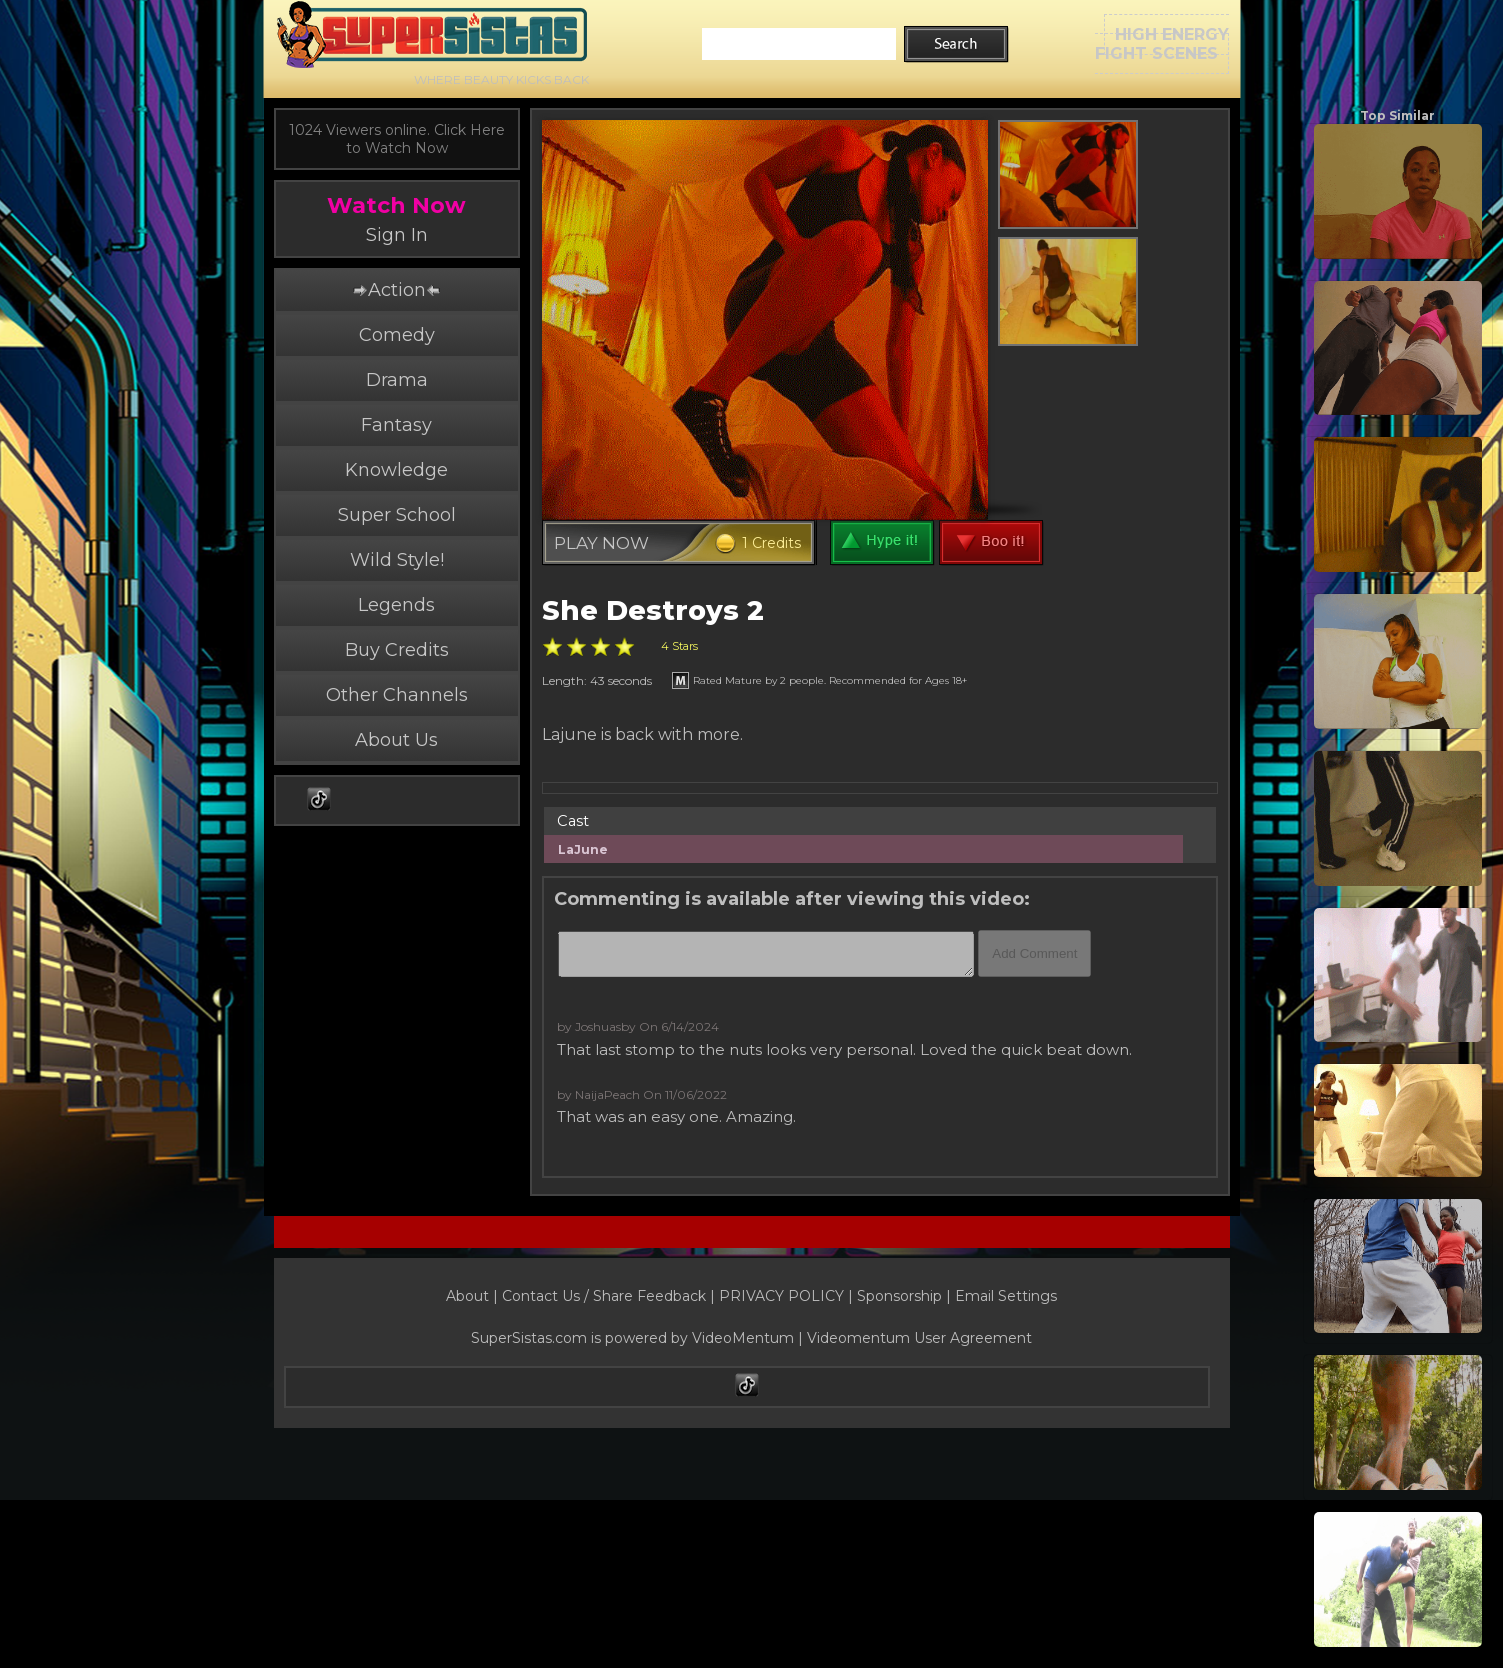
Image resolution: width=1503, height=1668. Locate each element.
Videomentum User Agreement (919, 1338)
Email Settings (1006, 1296)
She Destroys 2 (653, 610)
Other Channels (397, 695)
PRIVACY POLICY (781, 1296)
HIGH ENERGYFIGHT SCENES (1162, 44)
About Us (396, 740)
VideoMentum (743, 1338)
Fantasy (396, 425)
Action (396, 290)
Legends (396, 605)
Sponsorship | (906, 1296)
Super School (397, 515)
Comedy (397, 335)
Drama (397, 380)
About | (474, 1296)
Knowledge (396, 470)
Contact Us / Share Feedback (604, 1296)
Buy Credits (397, 650)
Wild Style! (397, 560)
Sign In (397, 235)
